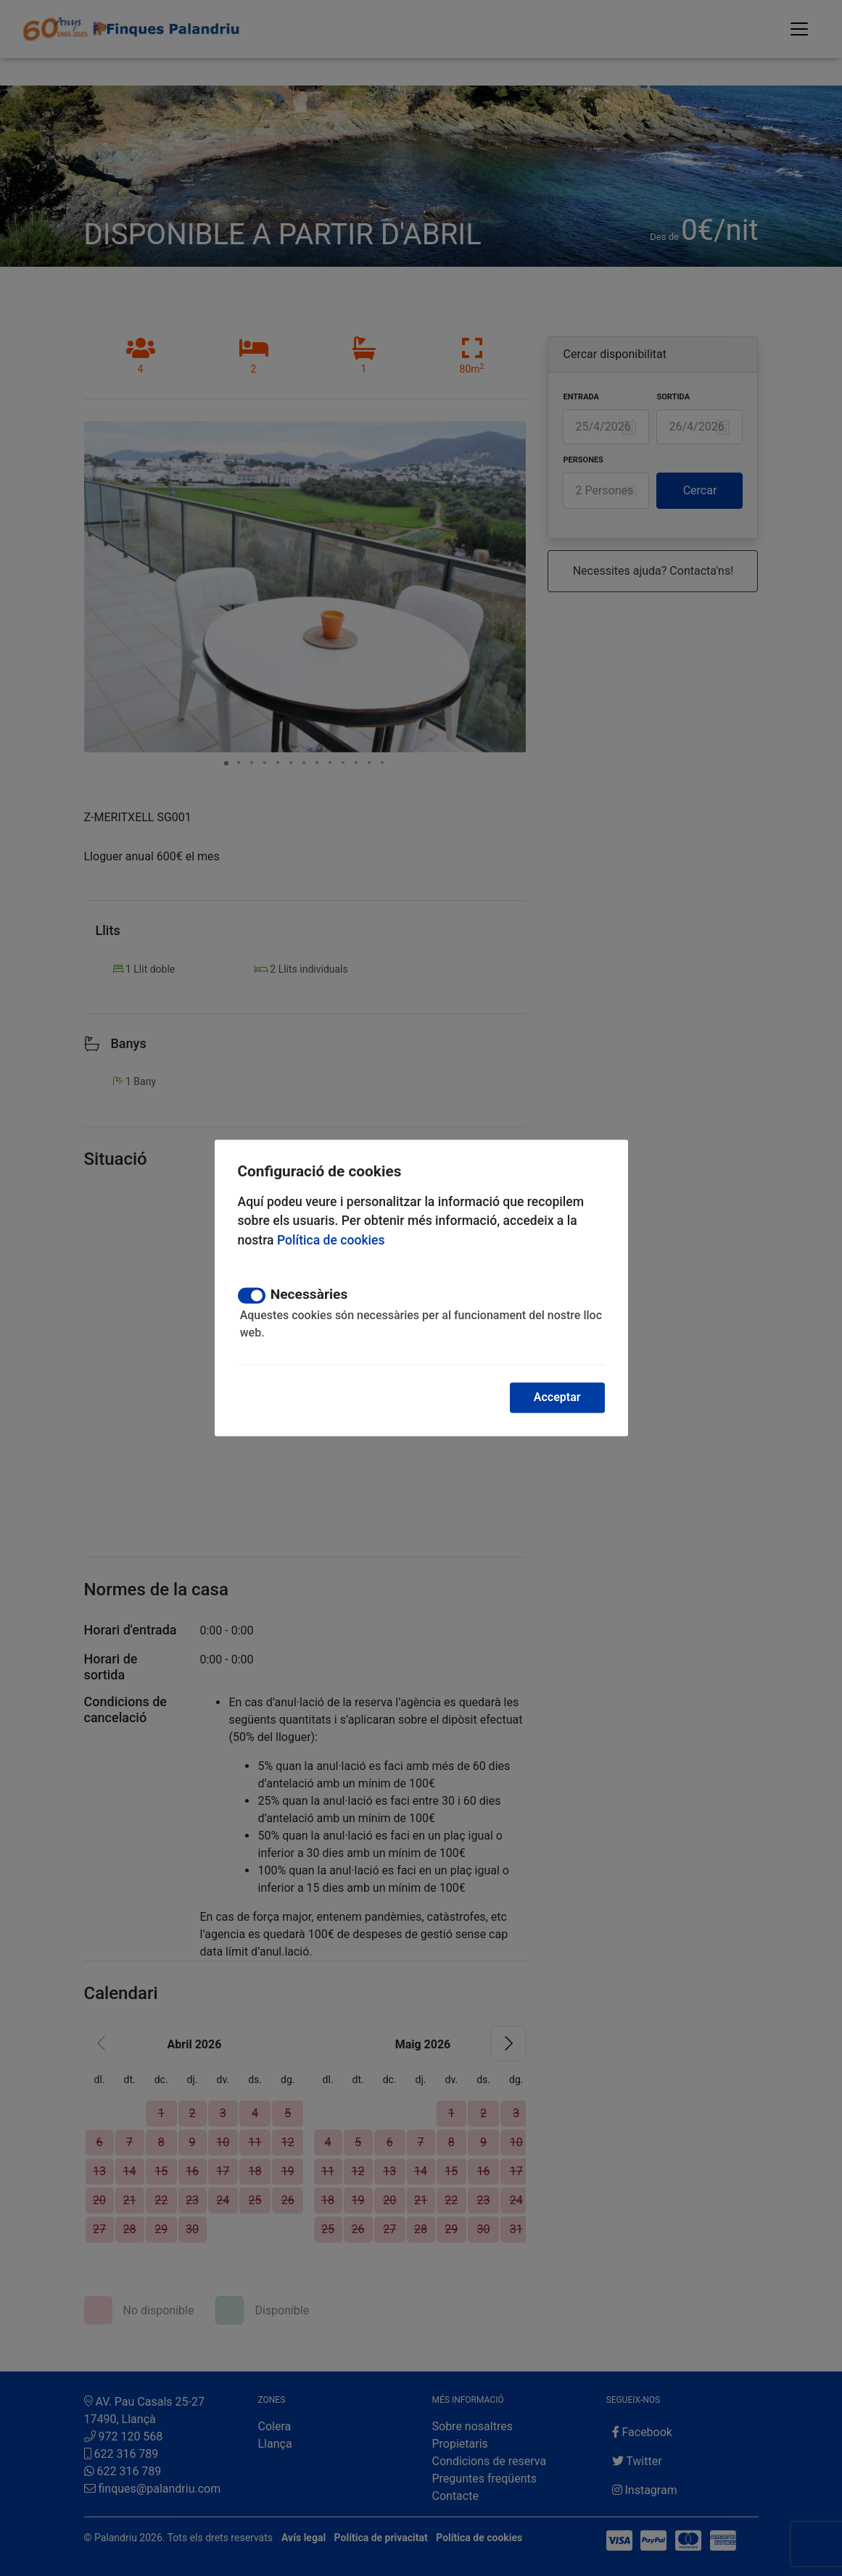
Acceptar (557, 1398)
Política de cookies (331, 1240)
